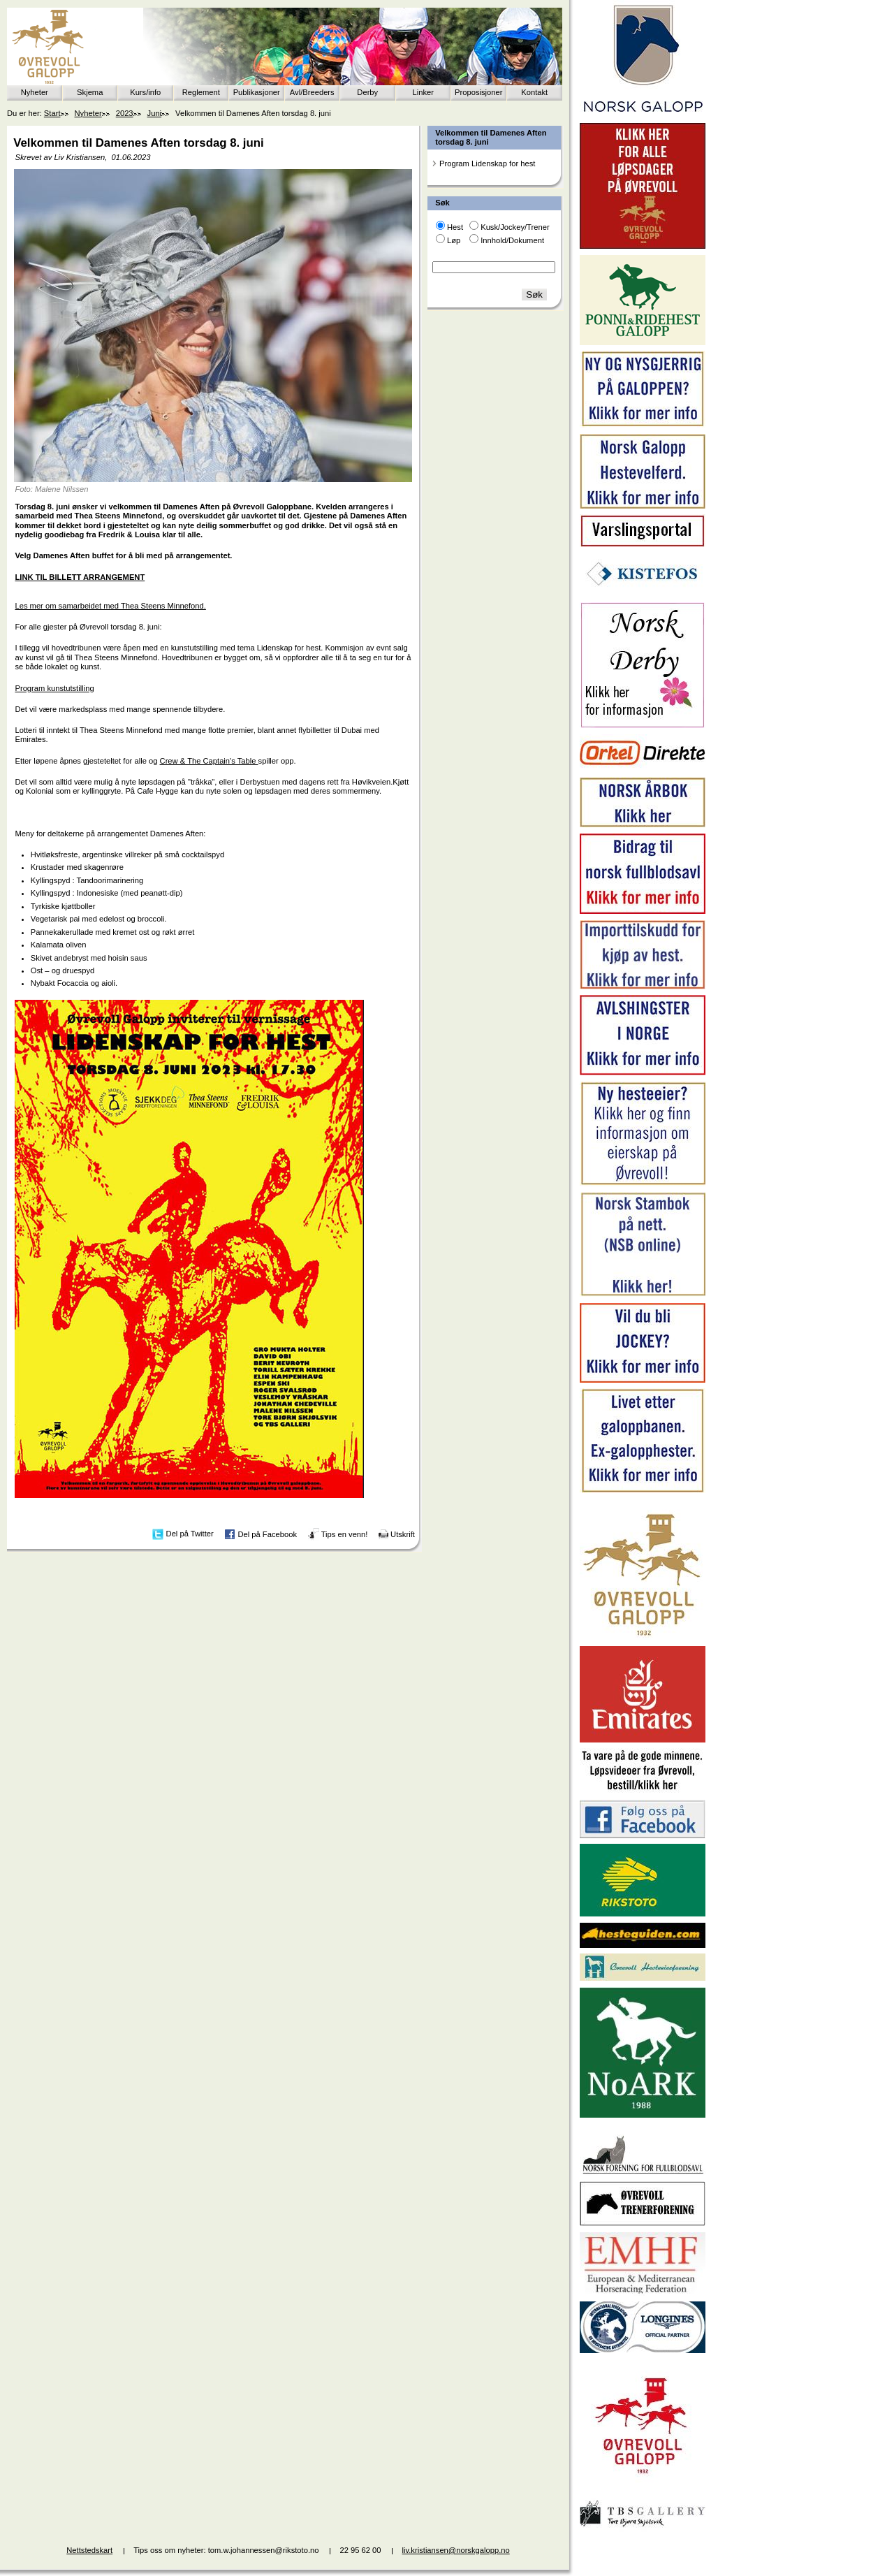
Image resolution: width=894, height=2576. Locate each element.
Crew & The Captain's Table (209, 761)
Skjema (90, 92)
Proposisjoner (478, 92)
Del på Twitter (190, 1533)
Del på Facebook (267, 1533)
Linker (423, 92)
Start (52, 113)
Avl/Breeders (312, 92)
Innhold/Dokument (512, 240)
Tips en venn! (344, 1533)
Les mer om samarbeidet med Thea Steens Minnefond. (110, 606)
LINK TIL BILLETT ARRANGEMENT (80, 577)
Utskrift (402, 1533)
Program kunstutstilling (54, 688)
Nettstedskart (89, 2550)
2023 (124, 113)
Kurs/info (145, 92)
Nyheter (34, 92)
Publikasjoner (256, 92)
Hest (455, 227)
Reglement (201, 92)
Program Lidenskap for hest (487, 163)
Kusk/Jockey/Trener (515, 227)
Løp (453, 240)
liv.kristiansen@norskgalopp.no (456, 2550)
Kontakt (534, 92)
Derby (367, 92)
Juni (154, 113)
